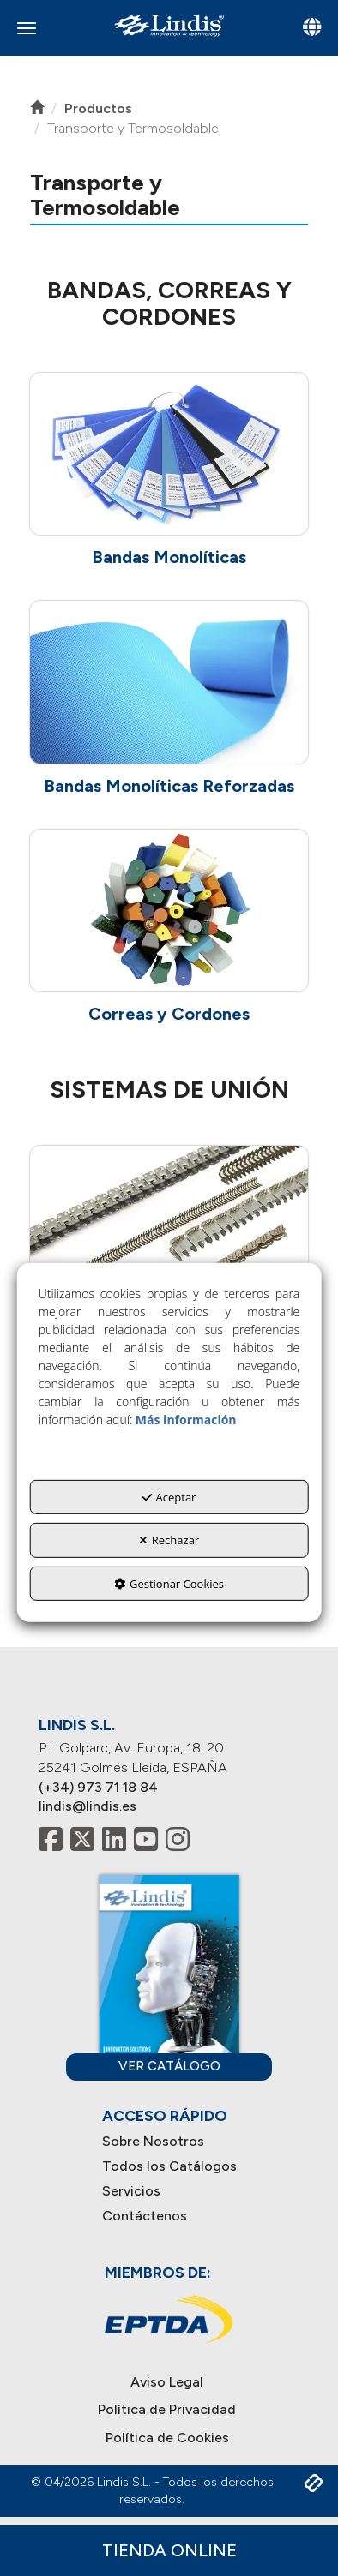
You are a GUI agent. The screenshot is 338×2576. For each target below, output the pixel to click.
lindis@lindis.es (87, 1806)
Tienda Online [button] (169, 2550)
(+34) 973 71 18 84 (98, 1787)
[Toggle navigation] (311, 29)
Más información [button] (186, 1419)
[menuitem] (169, 2142)
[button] (169, 25)
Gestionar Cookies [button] (169, 1583)
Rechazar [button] (169, 1540)
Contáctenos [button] (144, 2216)
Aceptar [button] (169, 1497)
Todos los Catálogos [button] (169, 2166)
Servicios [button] (131, 2191)
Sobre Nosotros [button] (153, 2141)
